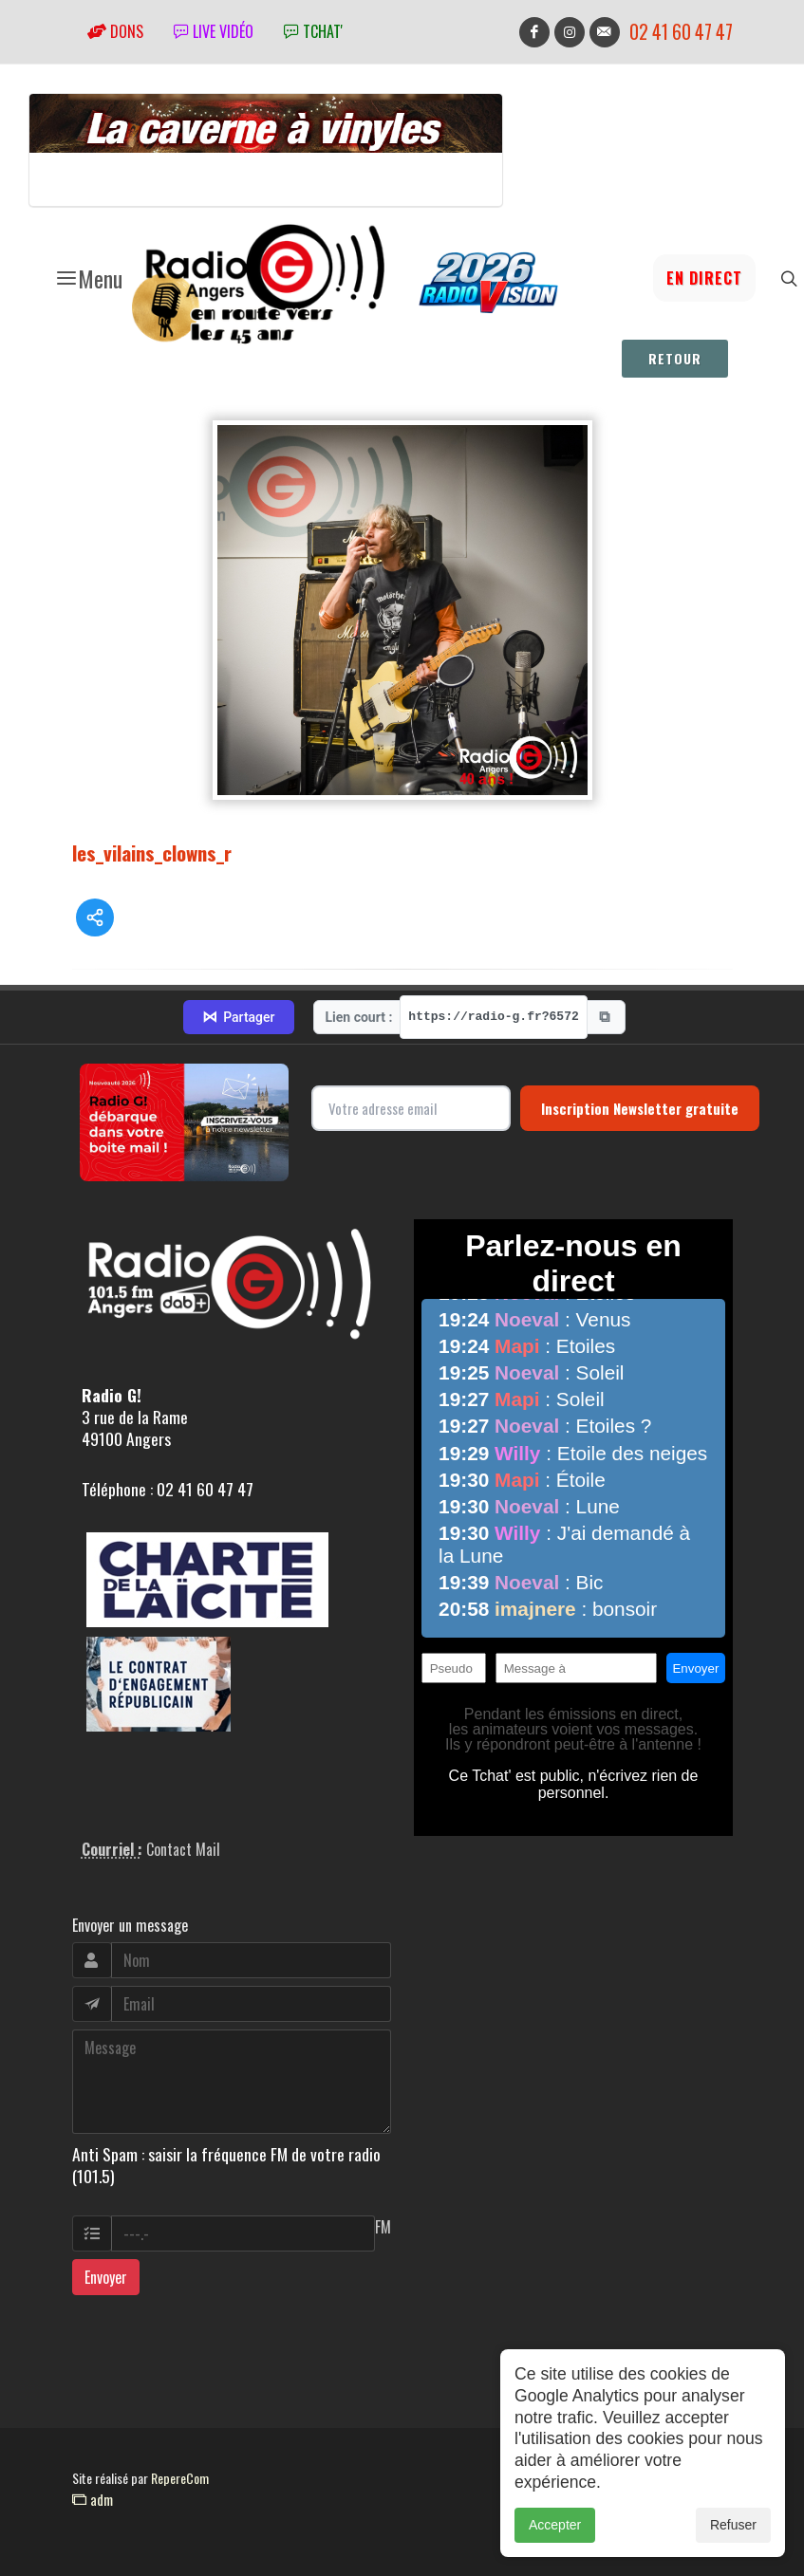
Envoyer (105, 2277)
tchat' (313, 31)
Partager (238, 1017)
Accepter (555, 2524)
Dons (115, 31)
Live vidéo (213, 31)
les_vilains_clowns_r (152, 852)
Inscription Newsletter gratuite (640, 1108)
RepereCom (180, 2478)
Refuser (733, 2524)
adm (92, 2499)
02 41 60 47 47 (681, 32)
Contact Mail (183, 1849)
